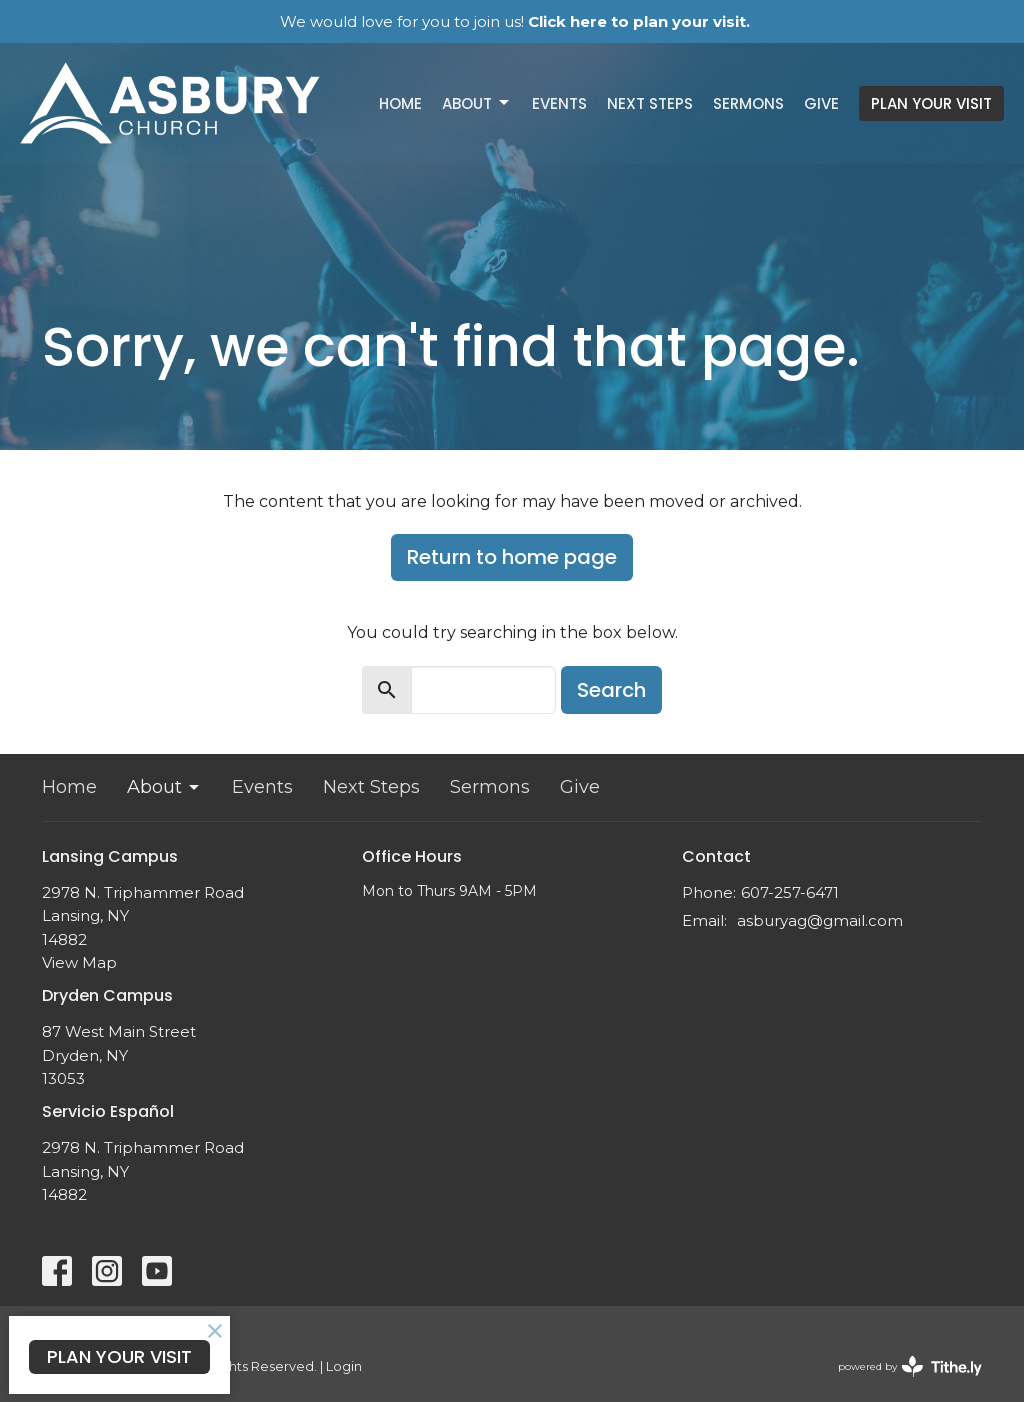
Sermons (748, 103)
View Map (79, 962)
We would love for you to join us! (515, 21)
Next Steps (650, 103)
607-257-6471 (790, 892)
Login (344, 1366)
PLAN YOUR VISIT (931, 103)
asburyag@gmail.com (820, 920)
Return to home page (512, 557)
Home (400, 103)
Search (611, 690)
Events (559, 103)
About (477, 103)
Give (821, 103)
